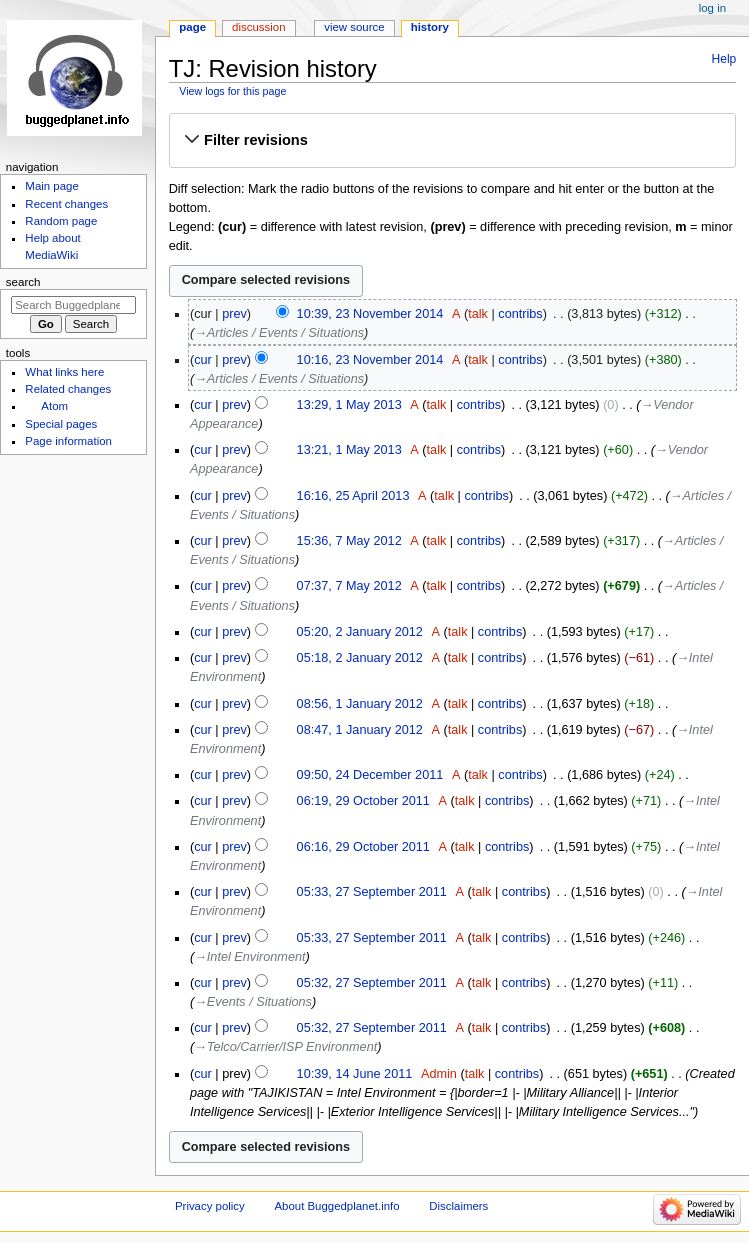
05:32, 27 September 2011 (372, 983)
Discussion (258, 27)
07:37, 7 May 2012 (349, 586)
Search (23, 282)
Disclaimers (458, 1206)
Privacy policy (210, 1206)
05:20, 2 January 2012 (360, 632)
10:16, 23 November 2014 (370, 360)
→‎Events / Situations (253, 1002)
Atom (54, 406)
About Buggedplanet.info (336, 1206)
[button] (452, 140)
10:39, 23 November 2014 (370, 314)
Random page (61, 221)
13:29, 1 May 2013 (349, 405)
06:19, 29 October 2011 (363, 801)
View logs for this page (232, 91)
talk (478, 314)
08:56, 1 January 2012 (360, 704)
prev (234, 314)
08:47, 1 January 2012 (360, 730)
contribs (520, 314)
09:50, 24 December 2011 (370, 775)
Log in (712, 8)
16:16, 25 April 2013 (353, 496)
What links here (64, 372)
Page (192, 27)
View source (354, 27)
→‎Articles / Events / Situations (279, 333)
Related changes (68, 389)
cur (203, 360)
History (430, 27)
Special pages (61, 424)
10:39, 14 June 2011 (355, 1074)
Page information (68, 441)
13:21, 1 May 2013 (349, 450)
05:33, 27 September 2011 (372, 892)
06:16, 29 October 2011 (363, 847)
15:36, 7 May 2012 (349, 541)
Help (724, 59)
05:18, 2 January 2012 (360, 658)
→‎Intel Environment (249, 957)
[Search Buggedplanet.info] (73, 305)
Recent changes (66, 204)
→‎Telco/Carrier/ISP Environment (285, 1047)
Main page (52, 186)
